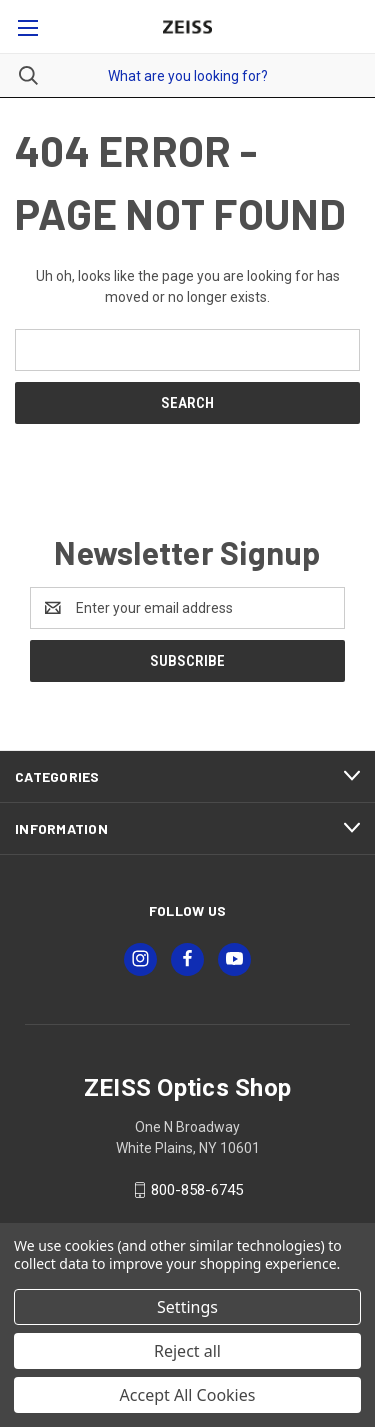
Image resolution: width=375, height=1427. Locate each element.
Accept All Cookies (188, 1395)
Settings (187, 1307)
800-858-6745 (197, 1190)
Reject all (187, 1351)
